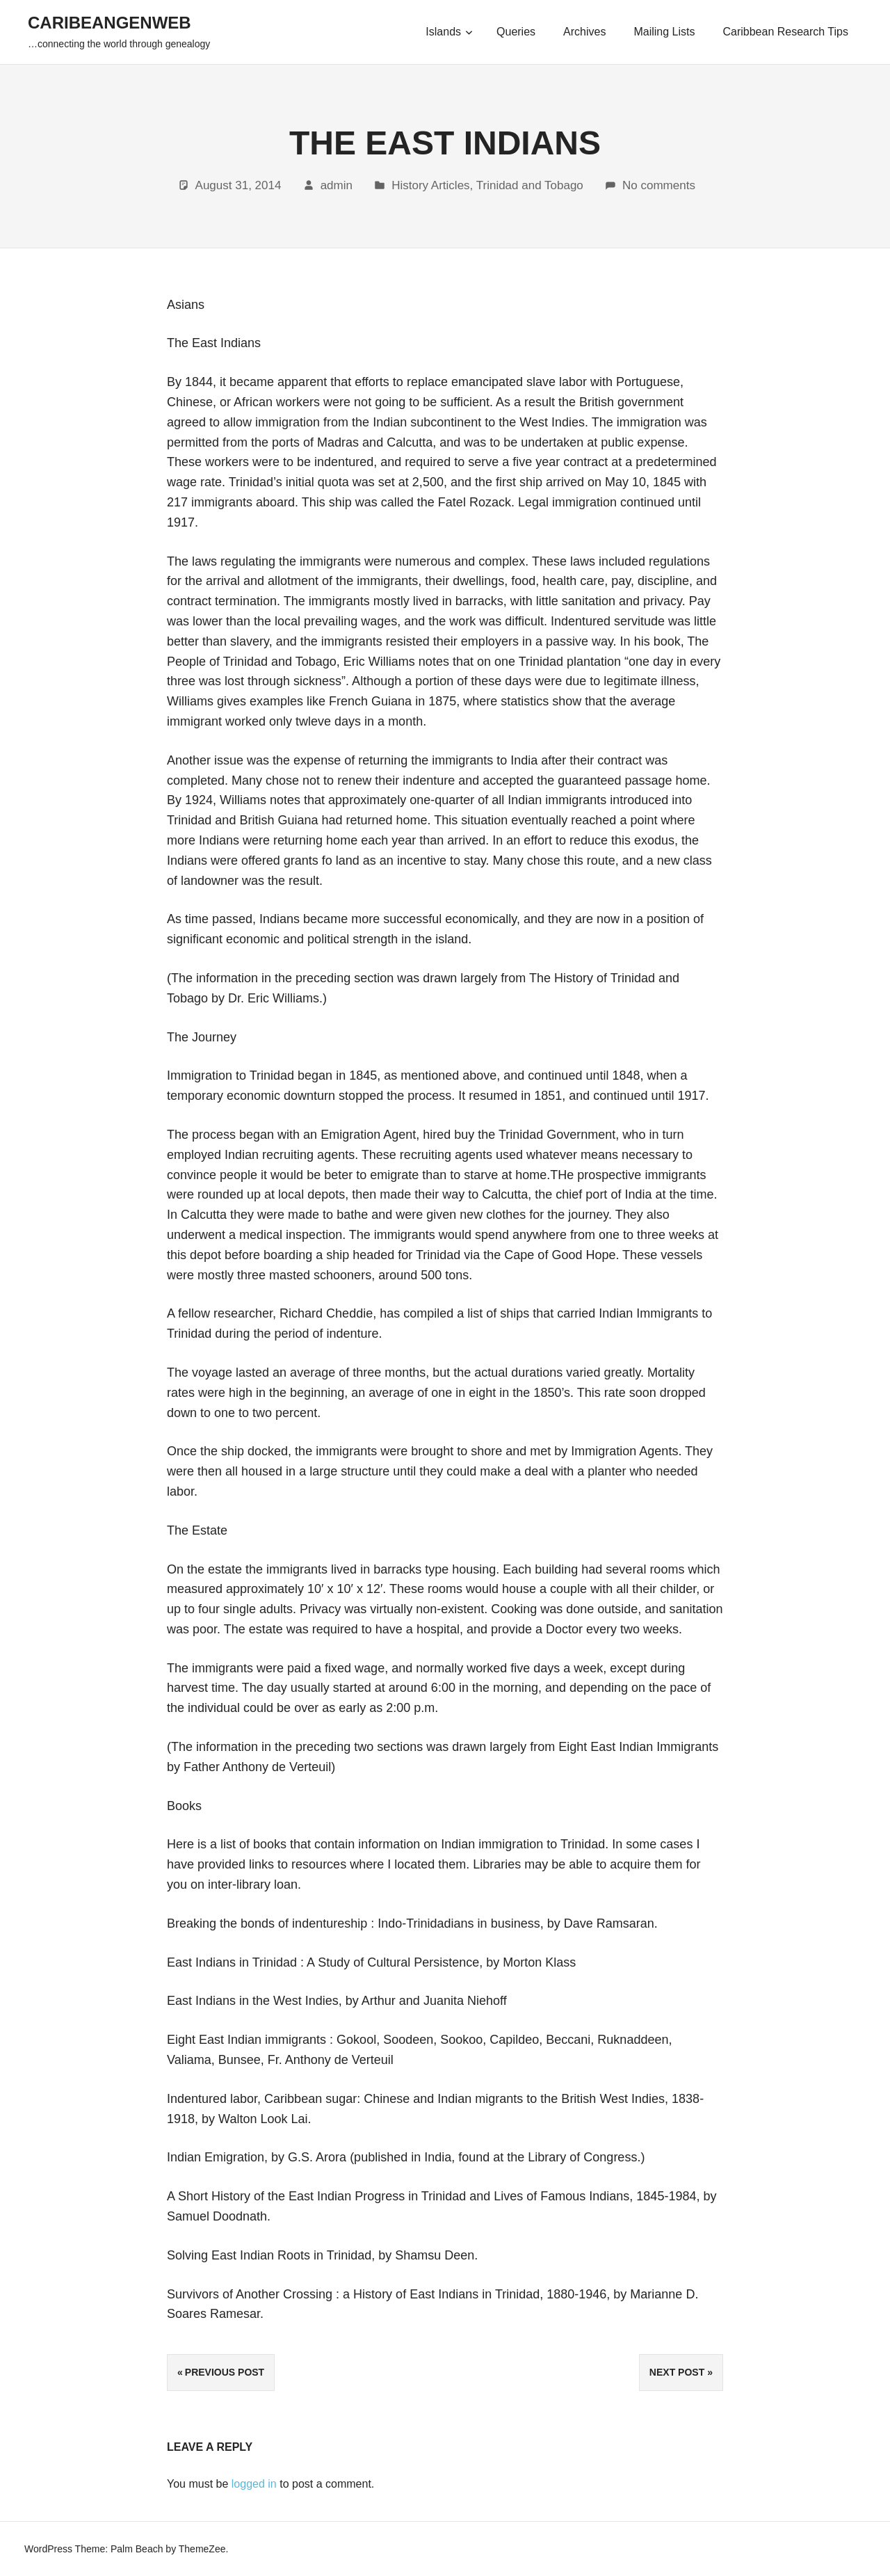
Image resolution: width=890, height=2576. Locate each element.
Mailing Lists (664, 32)
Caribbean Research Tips (785, 32)
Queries (515, 32)
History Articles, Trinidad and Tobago (487, 185)
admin (337, 185)
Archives (584, 32)
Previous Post (224, 2372)
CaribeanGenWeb (109, 22)
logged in (254, 2484)
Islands (449, 32)
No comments (658, 185)
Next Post (676, 2372)
